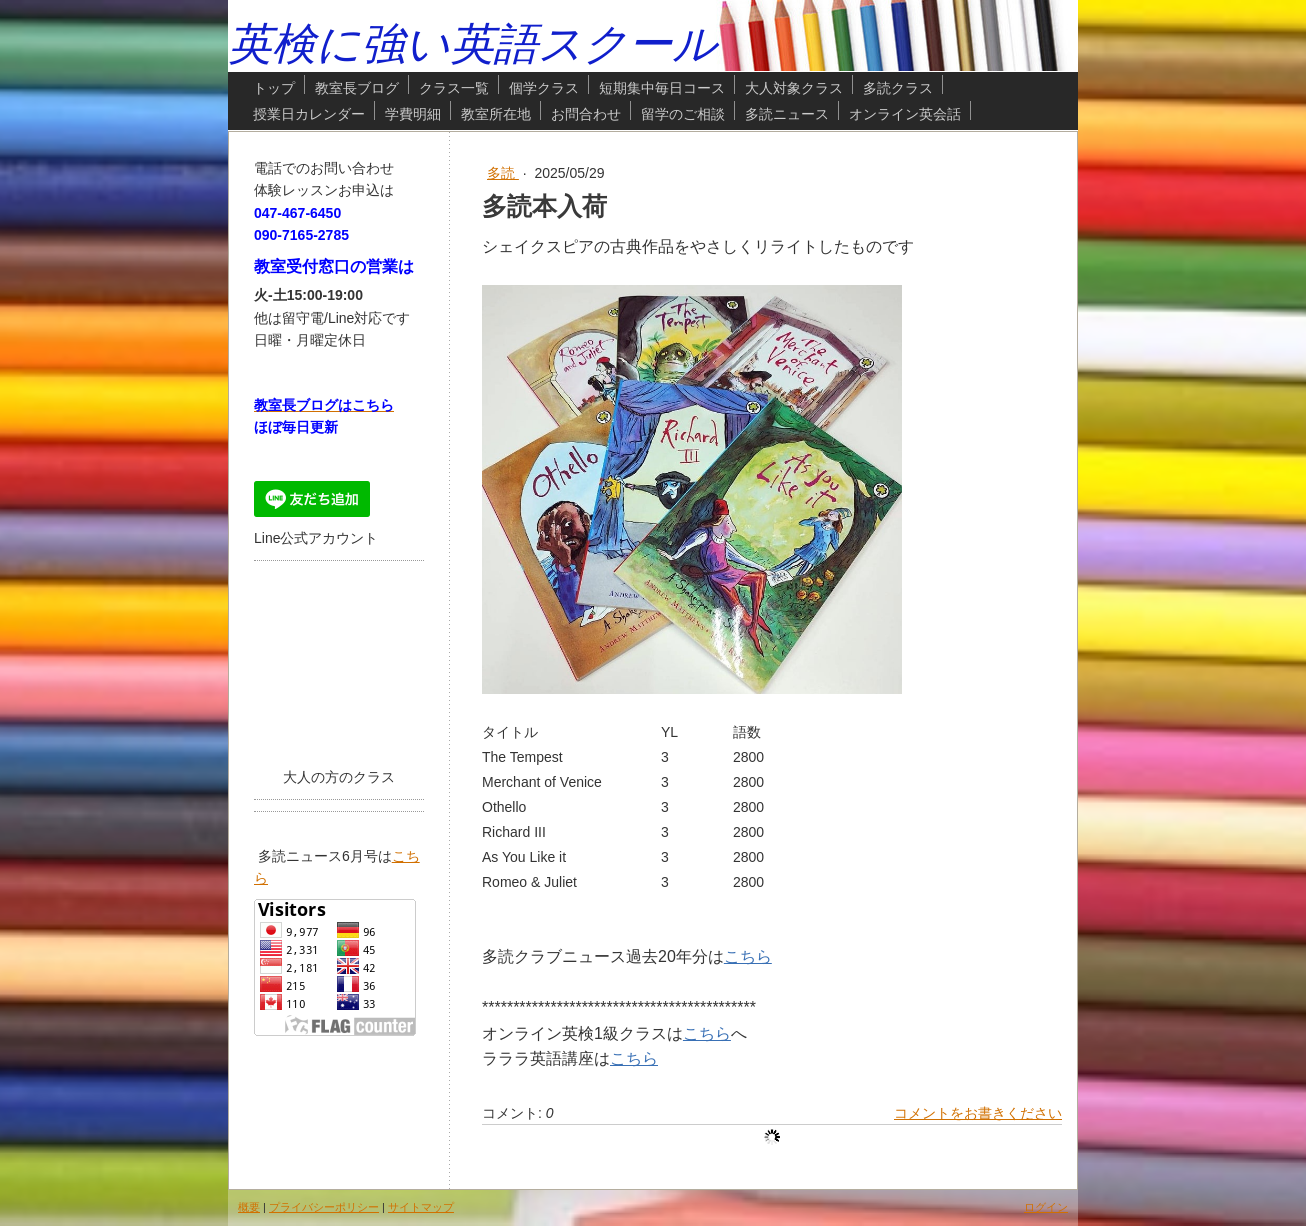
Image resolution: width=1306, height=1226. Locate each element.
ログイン (1046, 1207)
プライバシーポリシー (324, 1207)
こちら (748, 956)
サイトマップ (421, 1207)
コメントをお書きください (978, 1113)
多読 (503, 173)
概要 (249, 1207)
